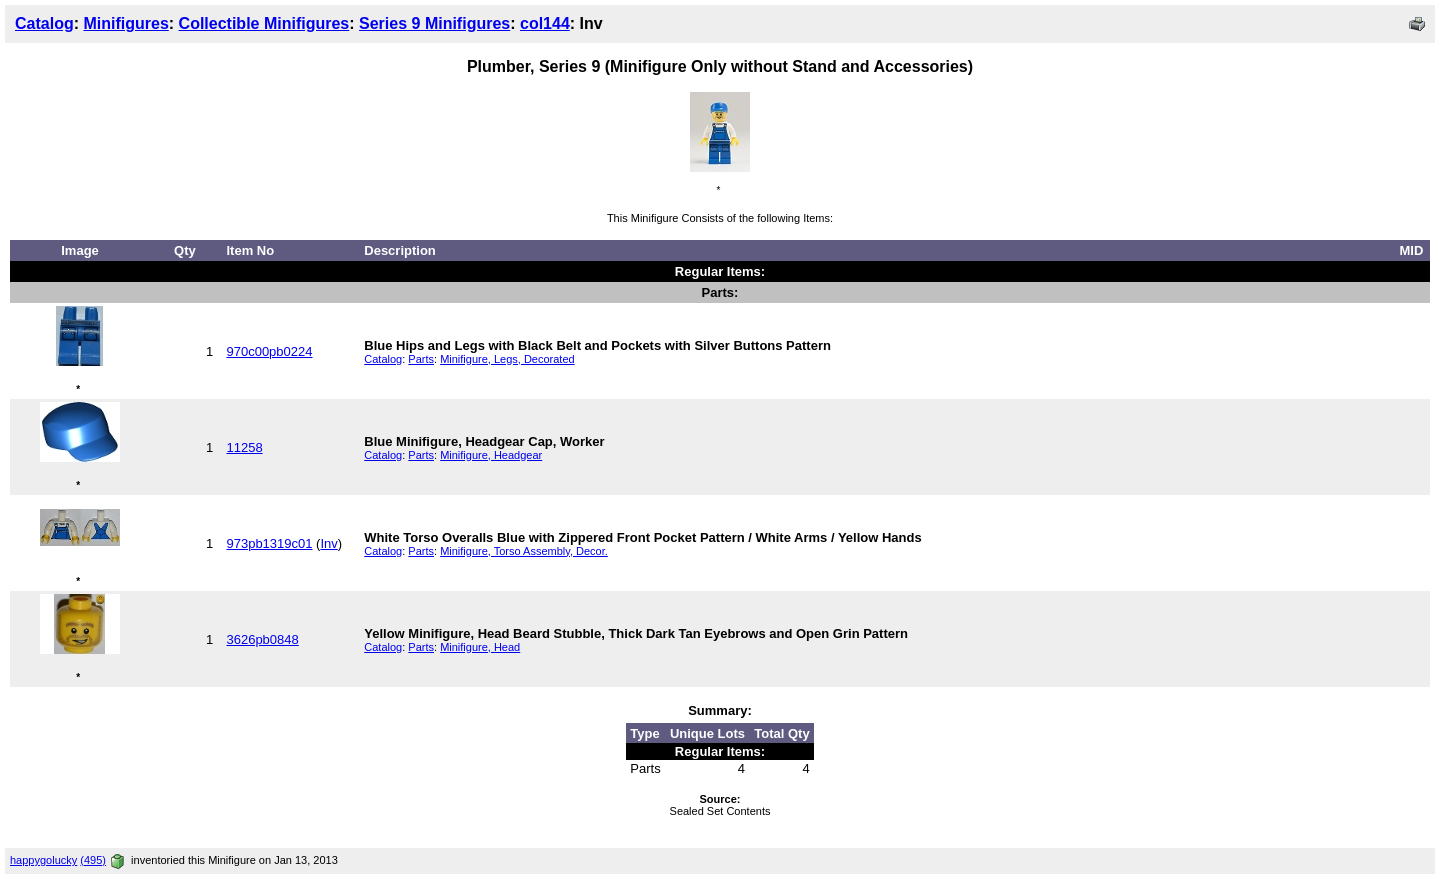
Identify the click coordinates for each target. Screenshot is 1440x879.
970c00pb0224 (269, 351)
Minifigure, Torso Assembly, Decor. (524, 551)
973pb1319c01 (269, 543)
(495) (93, 860)
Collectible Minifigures (264, 23)
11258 (244, 447)
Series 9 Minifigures (434, 23)
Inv (328, 543)
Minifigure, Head (480, 647)
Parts (421, 359)
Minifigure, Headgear (491, 455)
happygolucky (43, 860)
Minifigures (125, 23)
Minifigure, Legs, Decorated (507, 359)
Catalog (44, 23)
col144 (545, 23)
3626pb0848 (262, 639)
